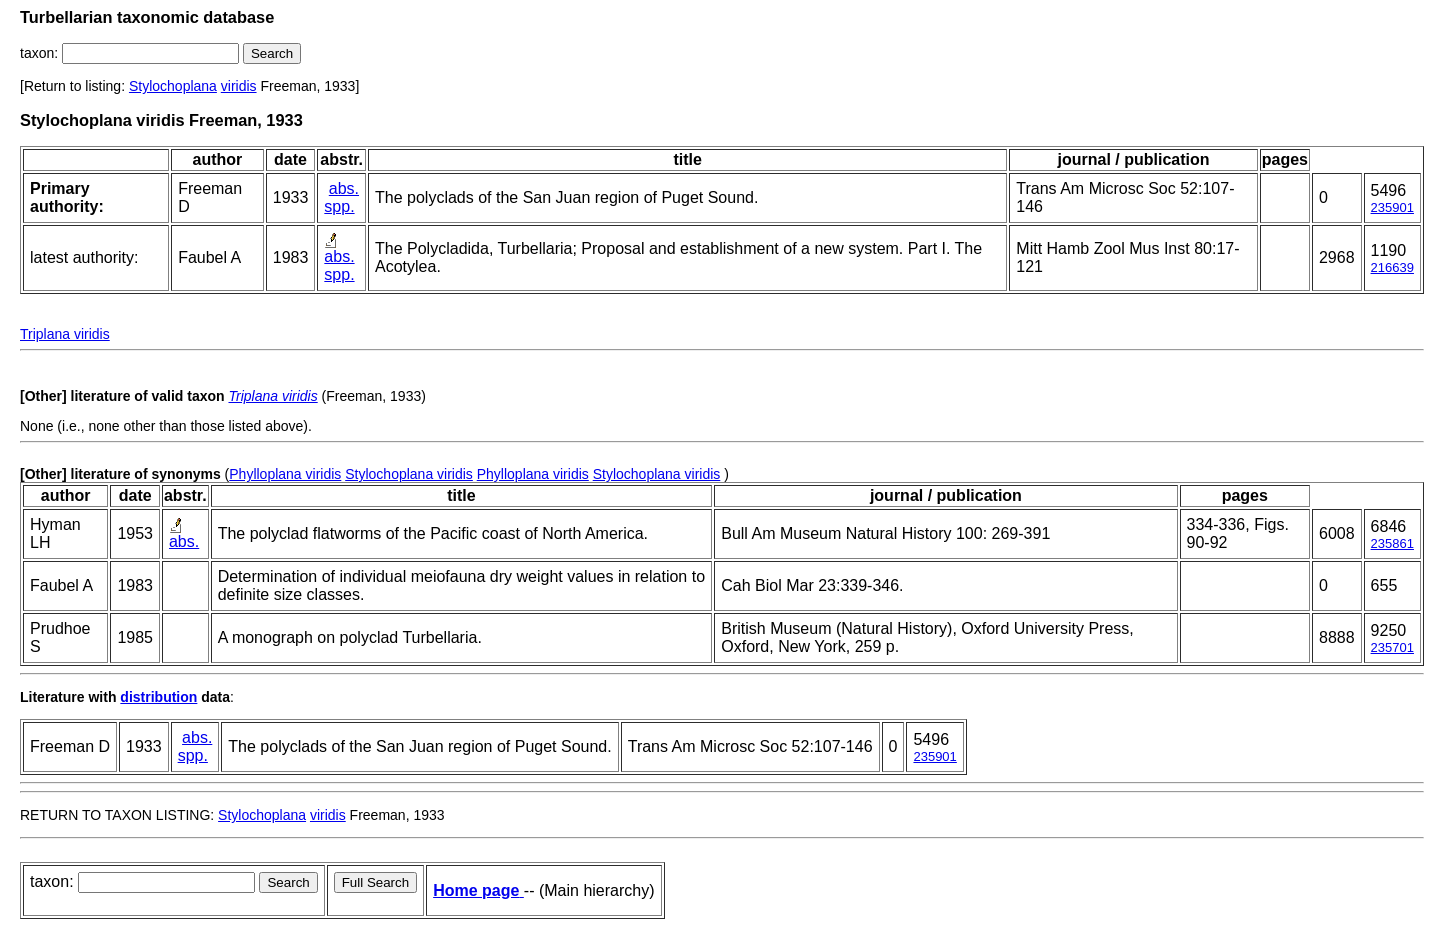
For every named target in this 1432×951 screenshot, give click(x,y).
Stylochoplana (173, 86)
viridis (239, 86)
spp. (339, 206)
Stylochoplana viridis (409, 474)
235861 (1392, 543)
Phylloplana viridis (285, 474)
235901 (1392, 207)
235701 (1392, 647)
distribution (158, 697)
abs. (344, 188)
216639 (1392, 267)
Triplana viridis (65, 334)
